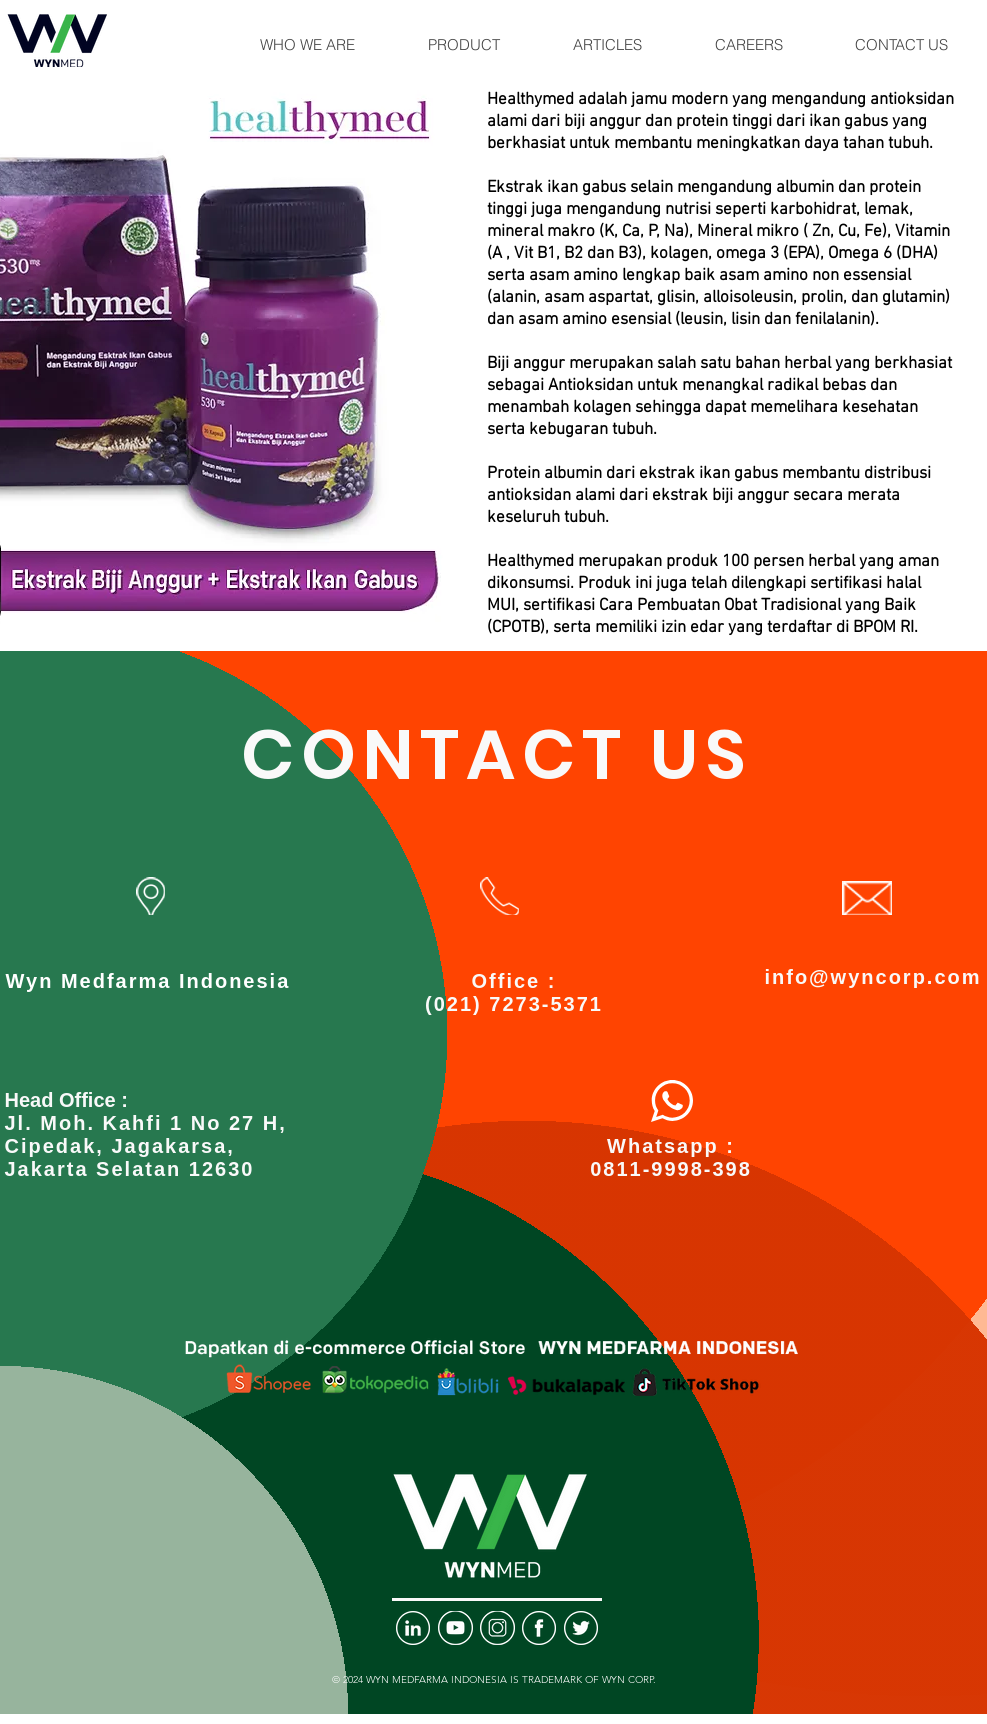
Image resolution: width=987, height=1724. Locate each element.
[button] (307, 45)
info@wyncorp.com (872, 977)
